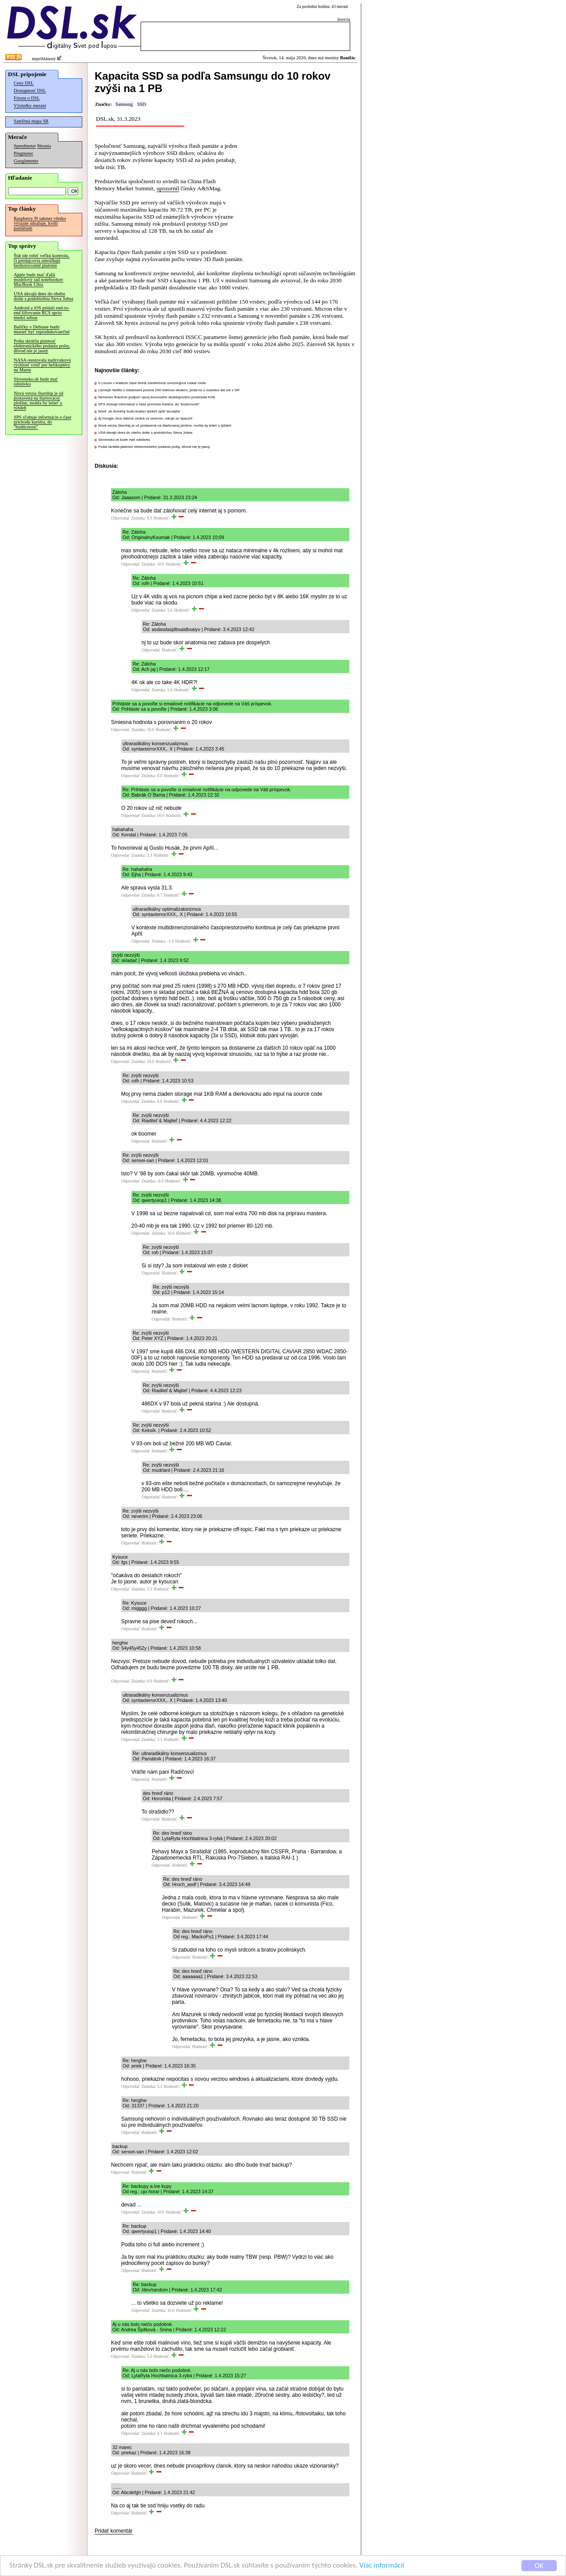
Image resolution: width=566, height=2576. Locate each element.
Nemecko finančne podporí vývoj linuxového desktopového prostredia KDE (156, 397)
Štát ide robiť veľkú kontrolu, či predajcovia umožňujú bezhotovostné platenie (41, 260)
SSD (141, 104)
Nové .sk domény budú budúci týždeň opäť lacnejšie (139, 411)
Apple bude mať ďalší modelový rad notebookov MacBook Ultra (38, 279)
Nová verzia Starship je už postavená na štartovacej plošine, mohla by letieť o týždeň (38, 400)
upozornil (168, 188)
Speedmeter (25, 145)
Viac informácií (382, 2566)
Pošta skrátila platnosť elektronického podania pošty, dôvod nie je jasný (42, 346)
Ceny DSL (24, 83)
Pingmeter (23, 153)
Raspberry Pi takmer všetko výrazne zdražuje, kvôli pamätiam (40, 223)
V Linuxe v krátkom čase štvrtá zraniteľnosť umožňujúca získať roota (152, 383)
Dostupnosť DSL (30, 90)
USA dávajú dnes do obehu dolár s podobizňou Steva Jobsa (43, 296)
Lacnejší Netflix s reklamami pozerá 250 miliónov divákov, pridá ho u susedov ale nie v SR (169, 390)
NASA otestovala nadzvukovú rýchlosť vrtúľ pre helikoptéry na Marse (42, 365)
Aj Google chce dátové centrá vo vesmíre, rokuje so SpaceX (145, 418)
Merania (44, 146)
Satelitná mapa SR (31, 121)
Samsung (124, 104)
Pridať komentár (114, 2531)
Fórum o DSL (27, 98)
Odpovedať (120, 518)
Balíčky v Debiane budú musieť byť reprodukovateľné (41, 329)
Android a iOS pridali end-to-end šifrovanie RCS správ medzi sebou (41, 312)
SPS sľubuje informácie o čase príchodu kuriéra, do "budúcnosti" (42, 422)
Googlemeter (26, 160)
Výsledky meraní (30, 105)
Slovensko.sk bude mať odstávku (36, 381)
